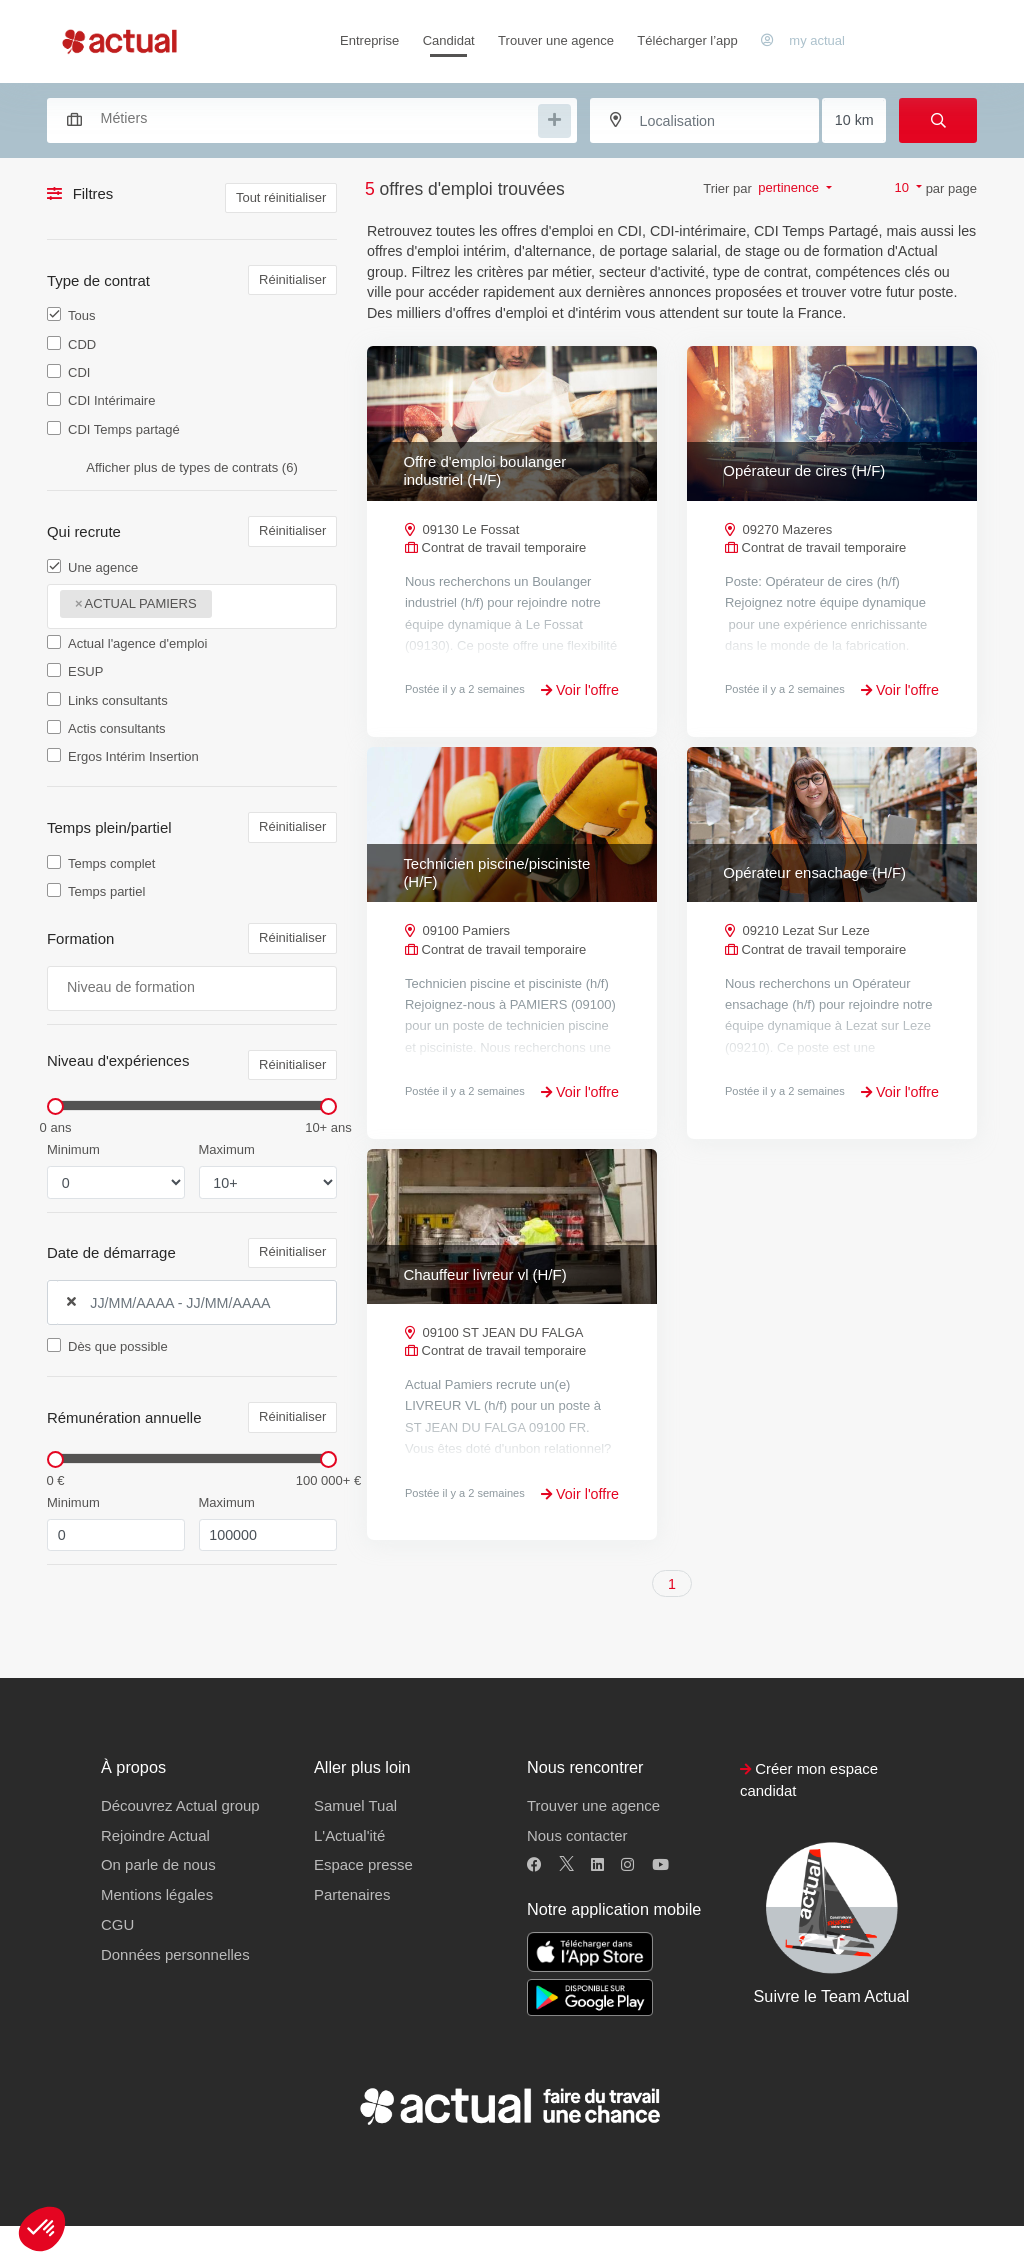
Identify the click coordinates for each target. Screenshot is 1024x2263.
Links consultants (118, 700)
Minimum (73, 1149)
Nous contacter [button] (577, 1871)
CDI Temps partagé (124, 429)
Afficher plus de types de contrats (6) (191, 467)
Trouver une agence (556, 40)
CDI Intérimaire (111, 400)
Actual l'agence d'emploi (137, 643)
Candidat (449, 40)
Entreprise (369, 40)
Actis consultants (117, 728)
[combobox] (302, 118)
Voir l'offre (580, 690)
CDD (82, 344)
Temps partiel (106, 891)
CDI (79, 372)
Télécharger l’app (687, 40)
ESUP (85, 671)
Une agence (103, 567)
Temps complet (111, 863)
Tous (81, 315)
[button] (42, 2229)
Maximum (227, 1149)
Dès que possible (118, 1346)
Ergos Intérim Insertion (133, 756)
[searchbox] (317, 118)
